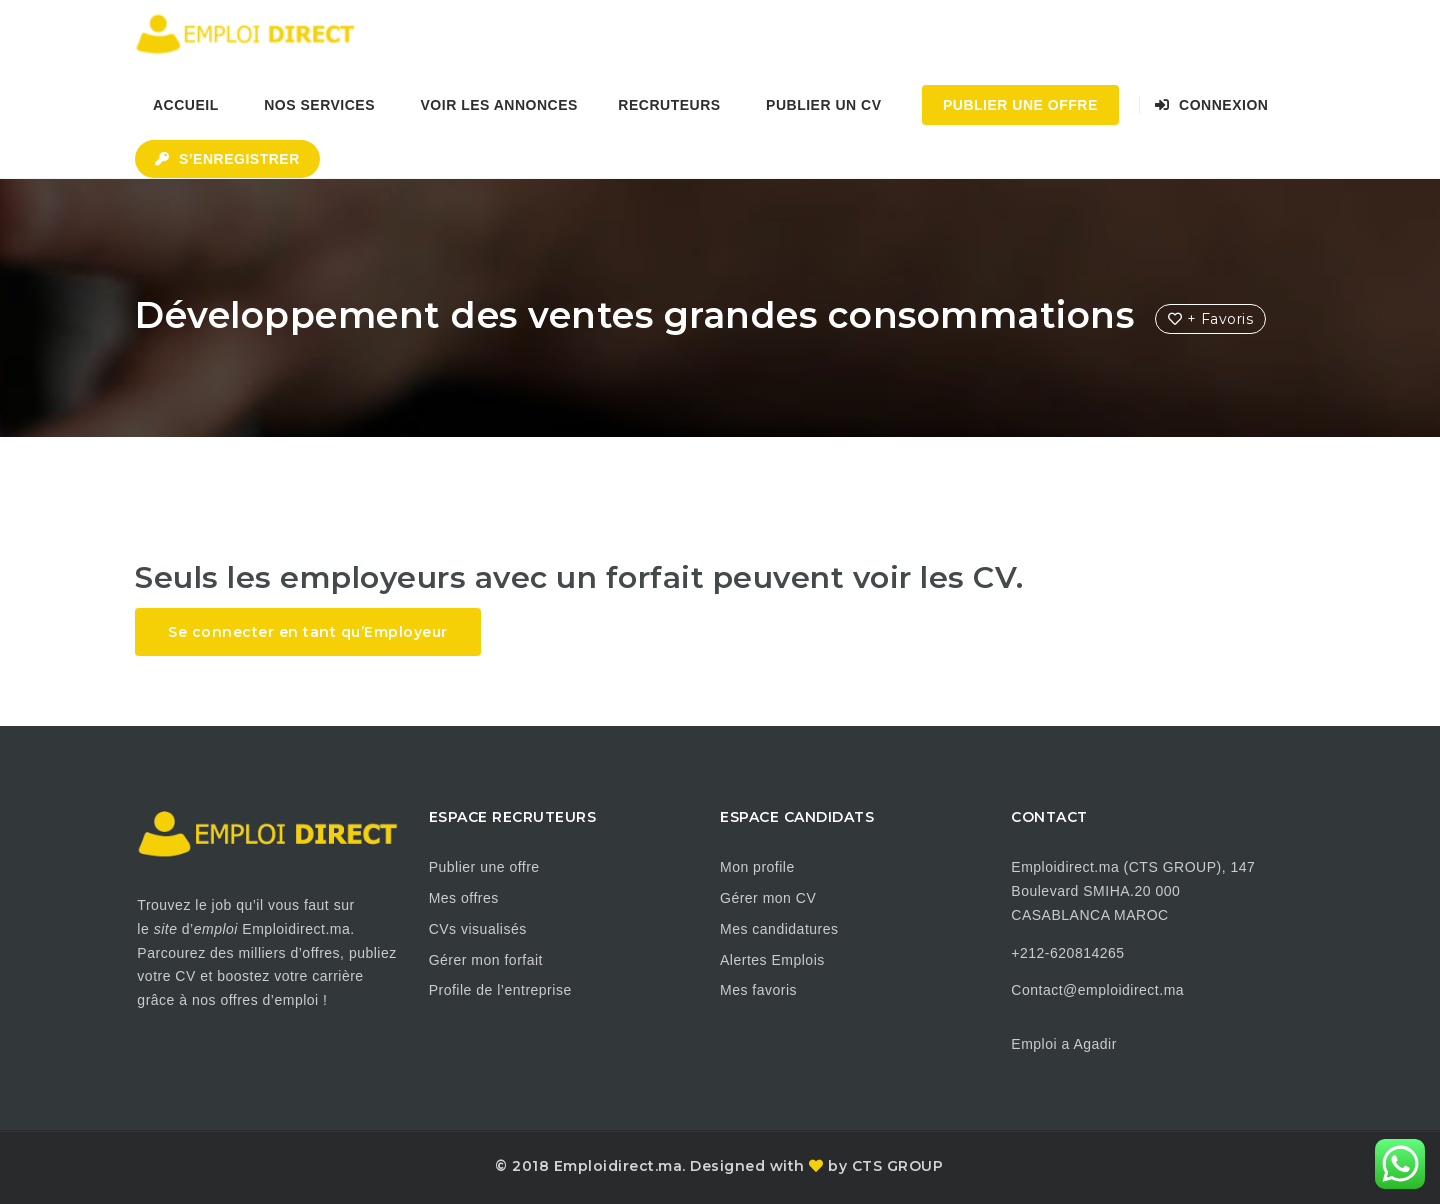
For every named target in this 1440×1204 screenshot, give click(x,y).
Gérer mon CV (768, 898)
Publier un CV (823, 105)
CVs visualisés (478, 929)
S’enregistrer (227, 159)
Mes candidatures (779, 929)
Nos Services (319, 105)
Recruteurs (669, 105)
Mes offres (464, 898)
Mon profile (757, 867)
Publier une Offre (1020, 105)
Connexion (1211, 105)
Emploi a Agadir (1064, 1044)
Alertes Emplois (772, 960)
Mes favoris (758, 990)
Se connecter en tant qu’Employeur (308, 632)
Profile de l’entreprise (500, 990)
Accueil (186, 105)
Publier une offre (484, 867)
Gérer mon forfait (486, 960)
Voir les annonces (499, 105)
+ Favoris (1211, 319)
